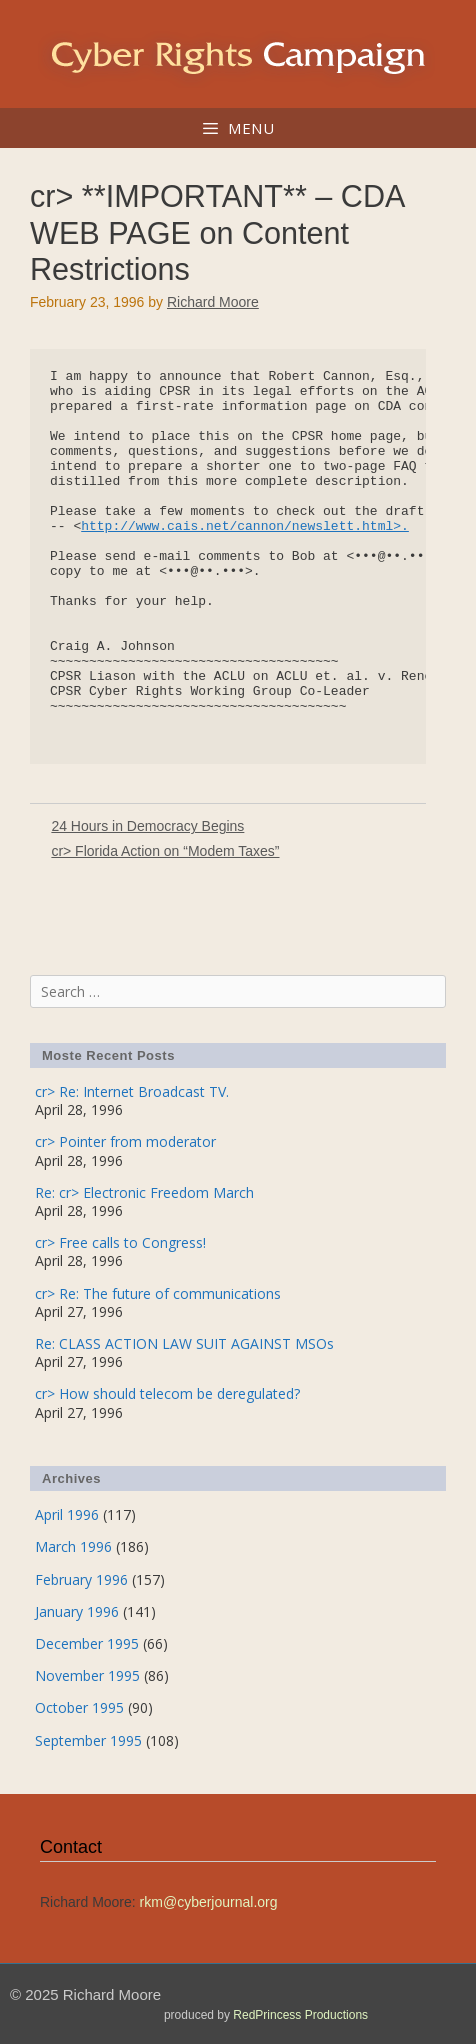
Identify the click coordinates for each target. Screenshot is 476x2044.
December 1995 (87, 1643)
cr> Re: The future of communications (158, 1293)
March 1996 (73, 1546)
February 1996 (81, 1579)
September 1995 (88, 1740)
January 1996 (77, 1611)
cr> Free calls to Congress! (120, 1242)
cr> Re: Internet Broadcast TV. (132, 1091)
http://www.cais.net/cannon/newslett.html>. (245, 526)
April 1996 (67, 1514)
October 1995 (79, 1707)
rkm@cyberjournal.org (209, 1902)
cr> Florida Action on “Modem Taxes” (165, 851)
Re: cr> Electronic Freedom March (144, 1192)
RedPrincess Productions (300, 2015)
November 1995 (87, 1675)
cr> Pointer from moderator (125, 1141)
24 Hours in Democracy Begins (147, 826)
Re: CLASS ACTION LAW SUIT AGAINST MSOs (184, 1343)
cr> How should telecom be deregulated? (167, 1393)
